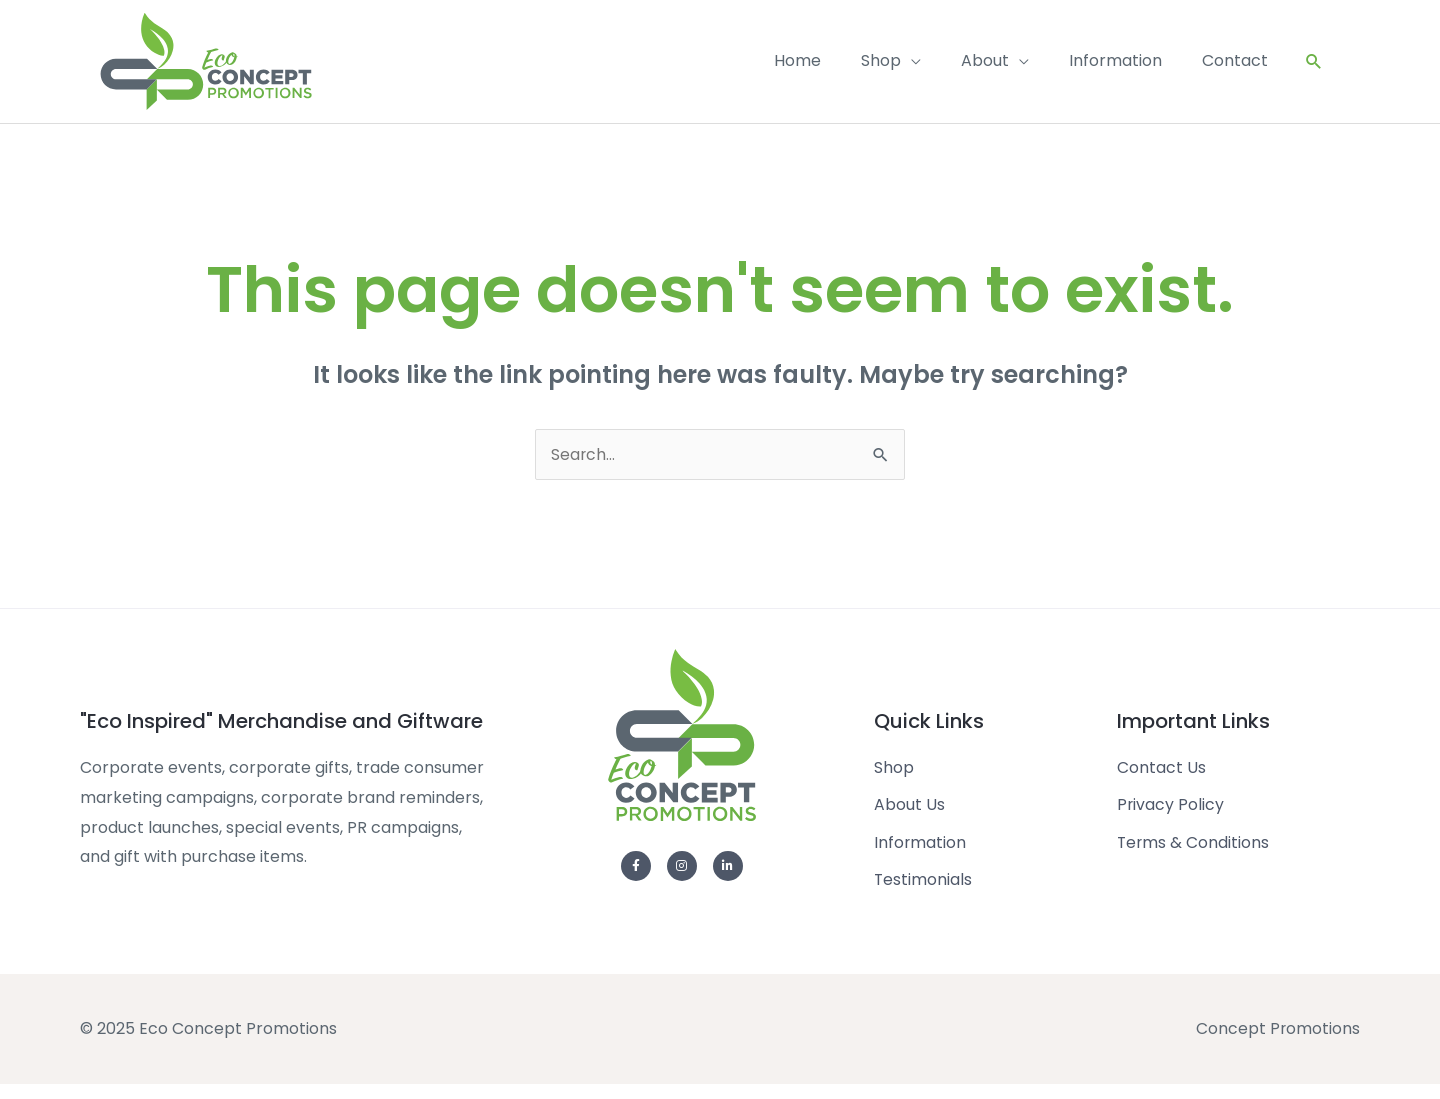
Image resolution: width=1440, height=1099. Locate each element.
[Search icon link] (1313, 68)
